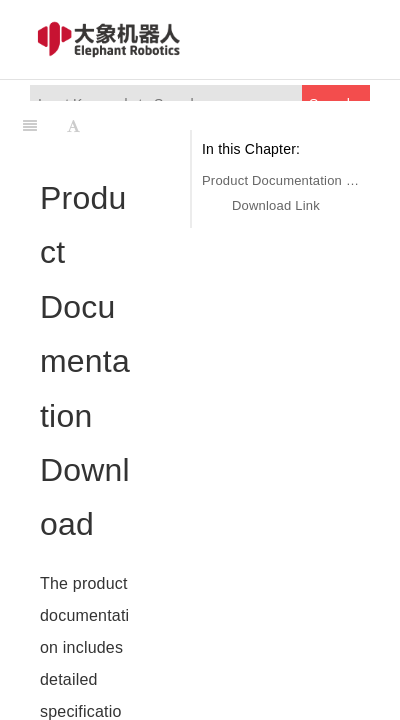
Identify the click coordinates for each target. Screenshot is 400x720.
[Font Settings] (73, 126)
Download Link (276, 205)
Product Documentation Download (281, 180)
